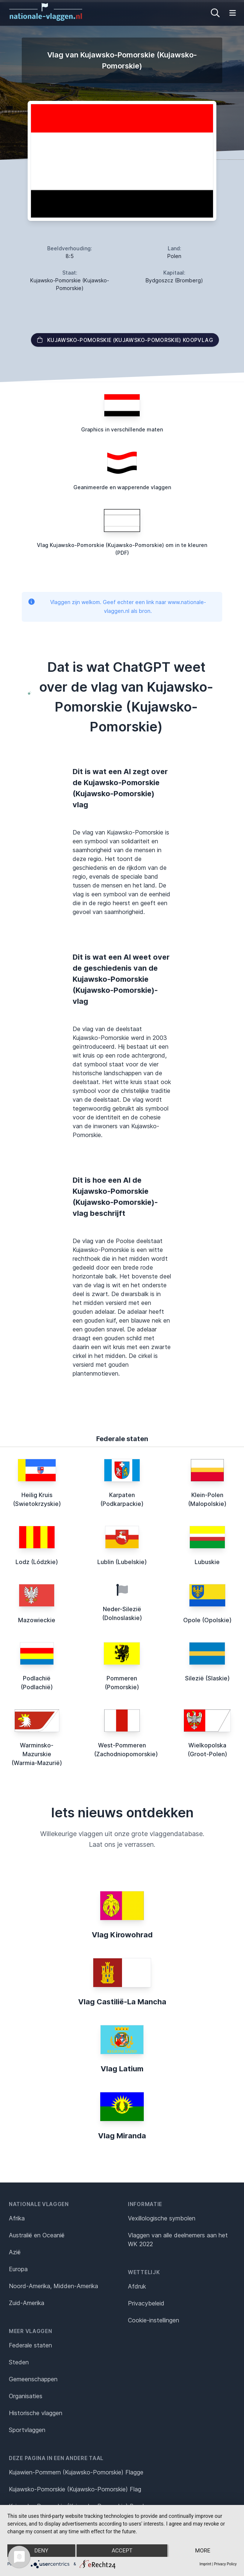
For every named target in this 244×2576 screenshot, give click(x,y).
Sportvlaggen (27, 2430)
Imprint (205, 2564)
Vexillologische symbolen (161, 2218)
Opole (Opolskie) (207, 1620)
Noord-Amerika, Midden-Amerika (53, 2286)
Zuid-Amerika (26, 2303)
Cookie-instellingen (153, 2320)
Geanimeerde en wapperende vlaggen (122, 487)
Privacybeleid (146, 2303)
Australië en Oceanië (37, 2235)
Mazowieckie (36, 1620)
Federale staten (30, 2345)
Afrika (17, 2218)
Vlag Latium (122, 2068)
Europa (18, 2269)
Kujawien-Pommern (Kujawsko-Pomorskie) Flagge (76, 2472)
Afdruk (137, 2286)
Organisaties (25, 2396)
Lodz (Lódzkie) (36, 1562)
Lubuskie (207, 1562)
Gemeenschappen (33, 2379)
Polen (174, 256)
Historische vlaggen (35, 2413)
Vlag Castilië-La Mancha (122, 2001)
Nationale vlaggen (39, 2204)
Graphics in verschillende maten (122, 429)
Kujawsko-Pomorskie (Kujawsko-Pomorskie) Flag (75, 2489)
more (202, 2550)
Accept (122, 2550)
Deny (41, 2550)
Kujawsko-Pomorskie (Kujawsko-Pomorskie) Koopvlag (125, 340)
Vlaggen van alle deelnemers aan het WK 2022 (178, 2239)
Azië (15, 2252)
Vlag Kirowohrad (122, 1934)
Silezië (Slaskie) (207, 1678)
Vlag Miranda (122, 2135)
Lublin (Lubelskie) (122, 1562)
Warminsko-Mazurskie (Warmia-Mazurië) (36, 1754)
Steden (19, 2362)
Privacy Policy (225, 2564)
